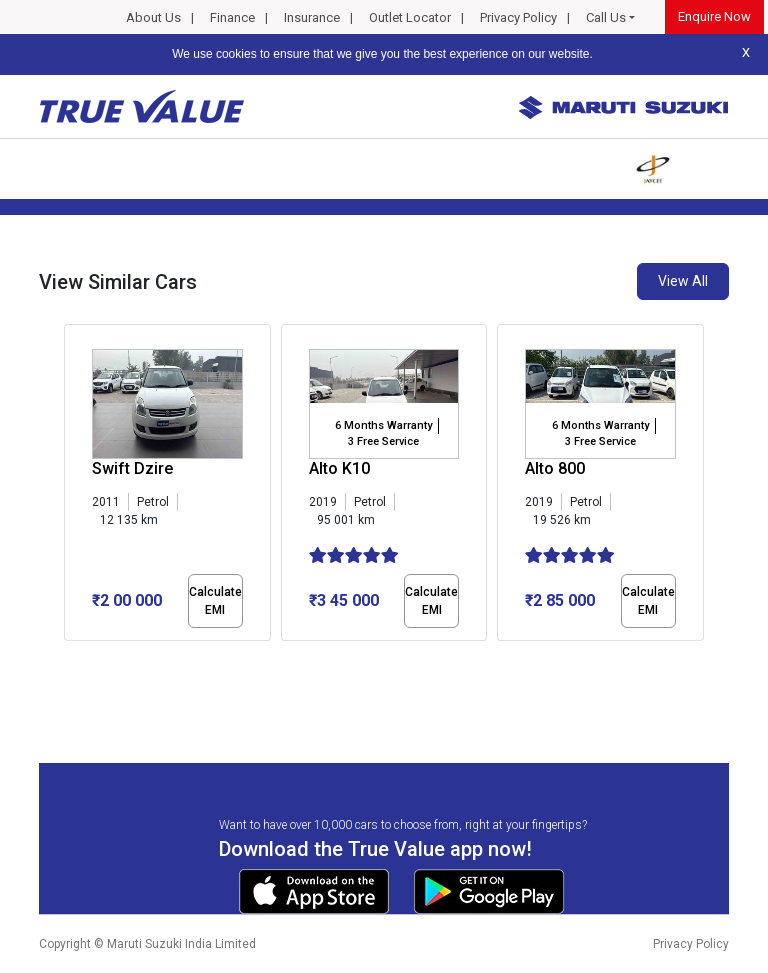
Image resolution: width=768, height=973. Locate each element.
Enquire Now (714, 16)
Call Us (606, 17)
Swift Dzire (132, 468)
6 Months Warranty (383, 425)
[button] (70, 658)
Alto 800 (555, 468)
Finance (232, 17)
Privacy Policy (518, 17)
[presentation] (74, 486)
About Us (153, 17)
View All (683, 281)
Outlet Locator (410, 17)
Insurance (312, 17)
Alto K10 (339, 468)
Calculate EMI (215, 601)
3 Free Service (383, 441)
